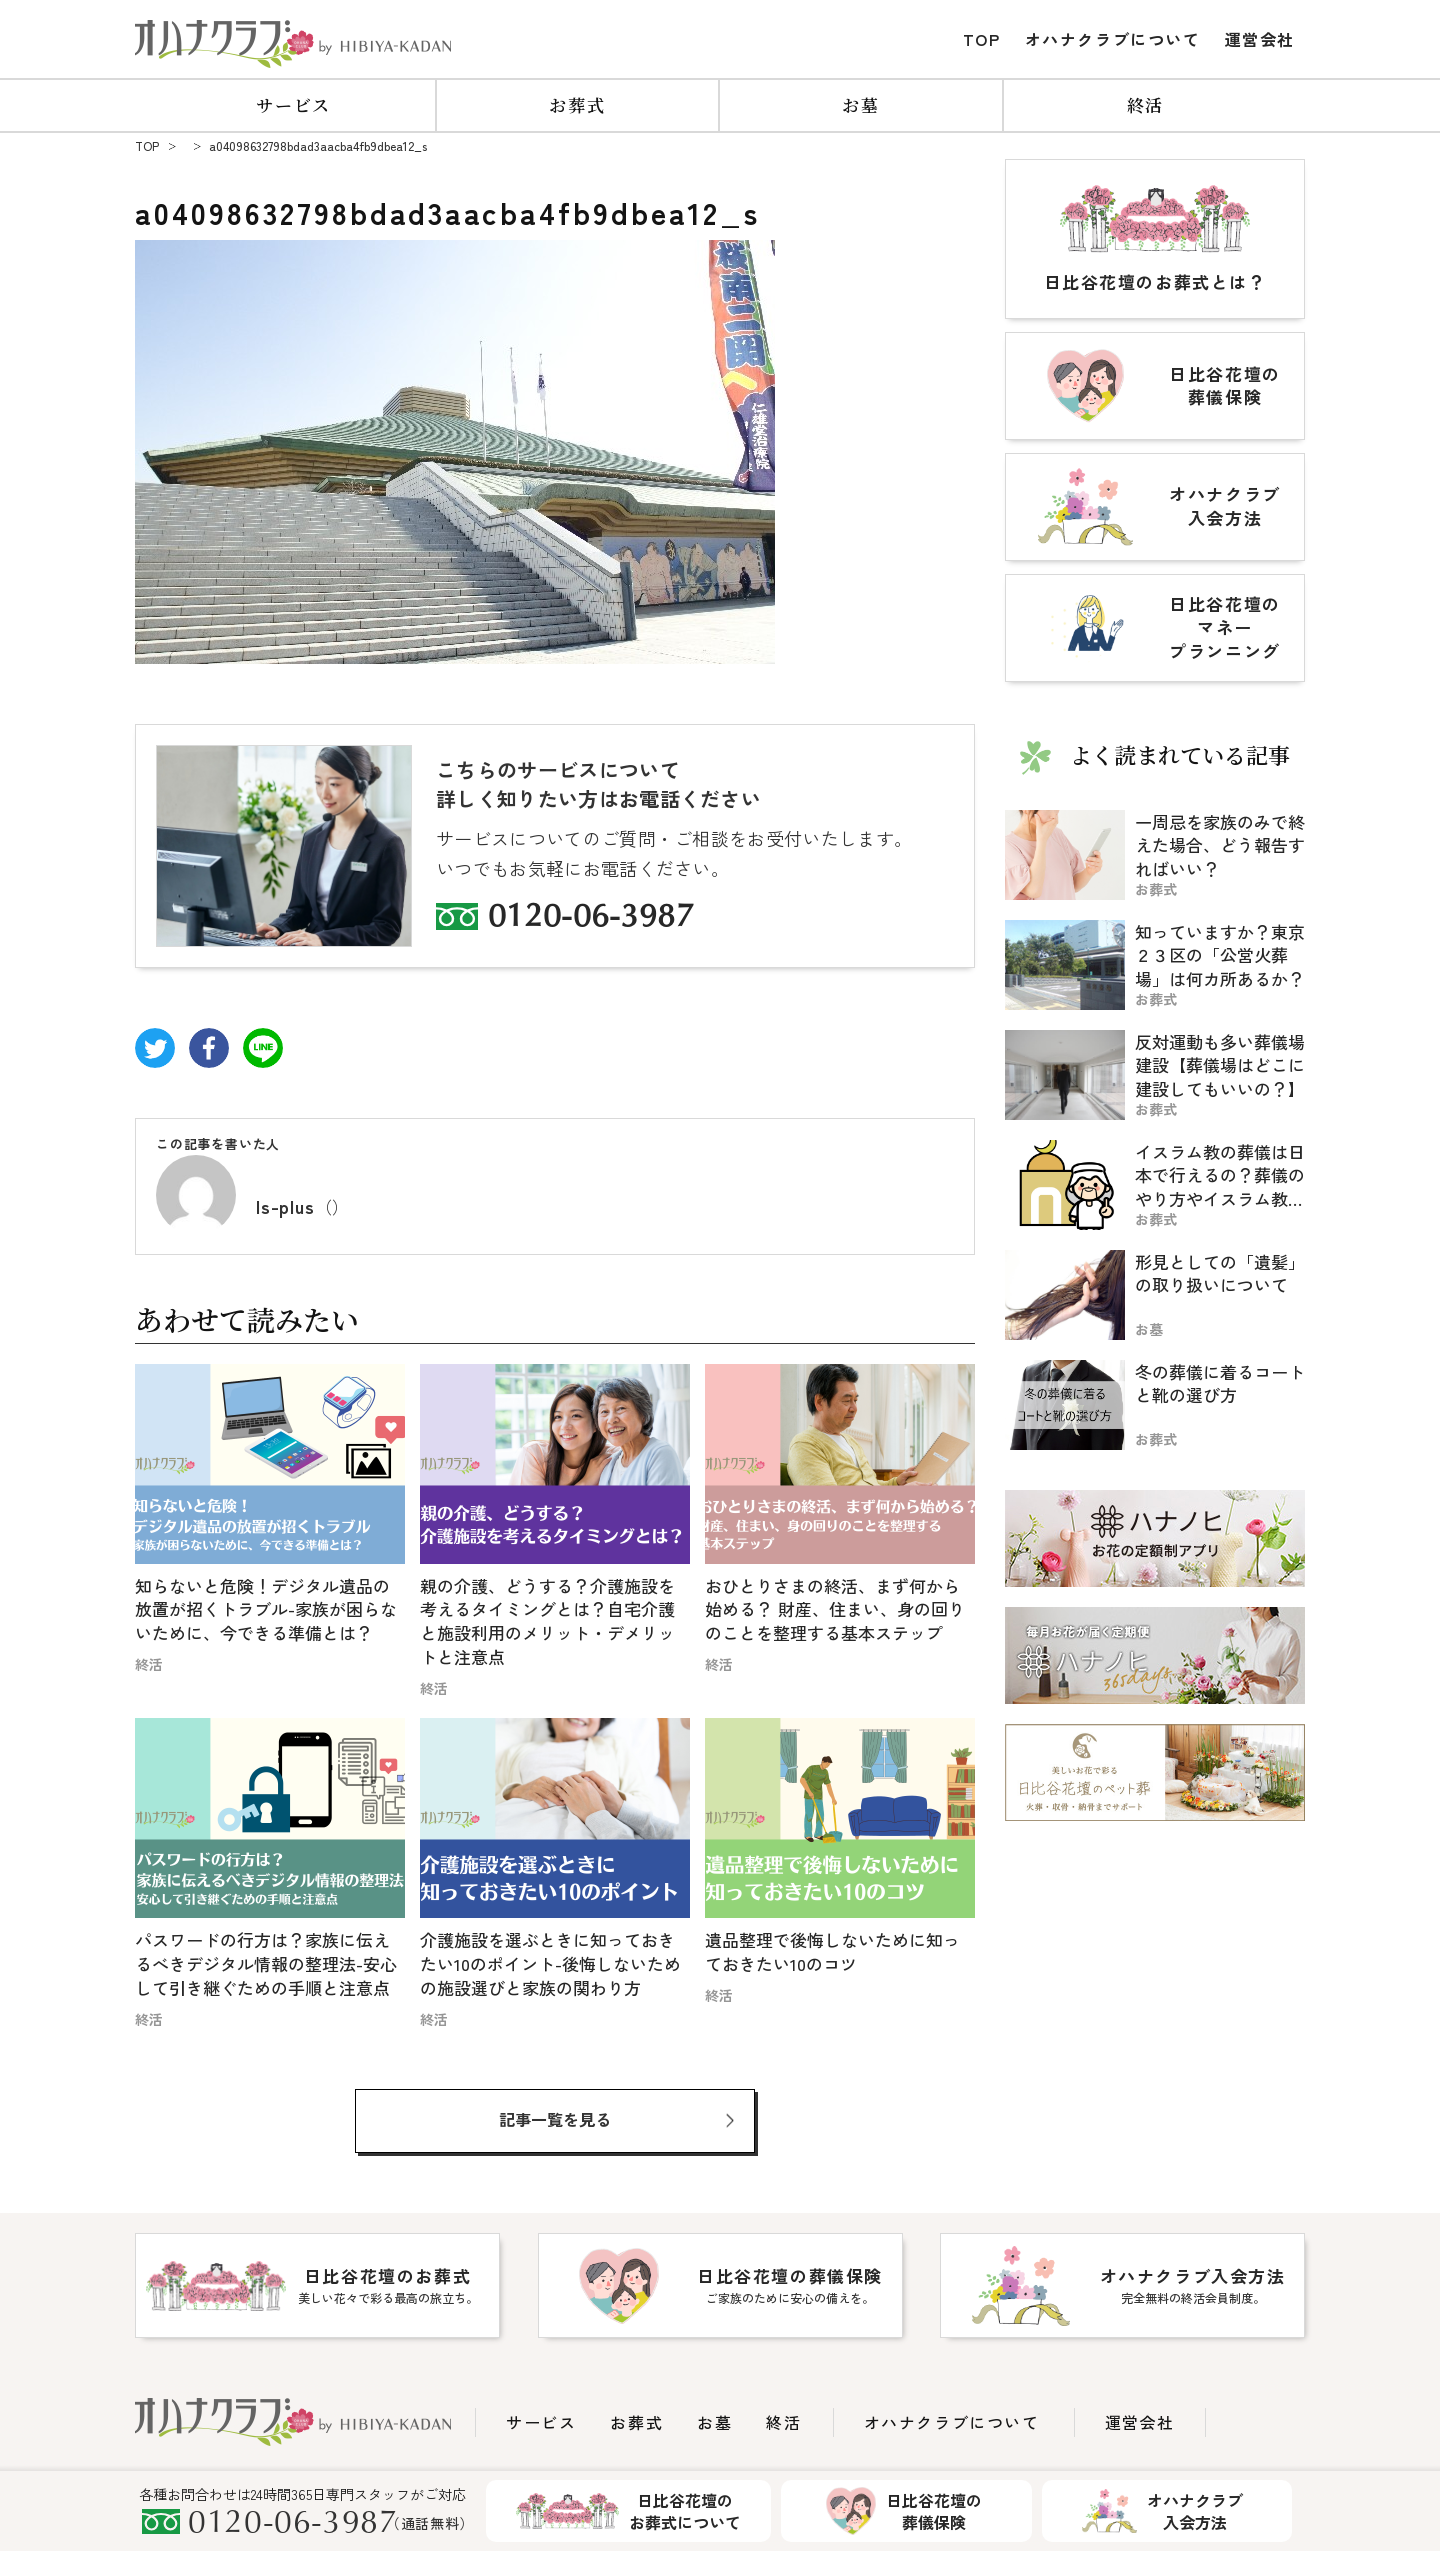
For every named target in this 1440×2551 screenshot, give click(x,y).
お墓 (860, 104)
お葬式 (577, 104)
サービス (293, 104)
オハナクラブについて (1113, 39)
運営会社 (1260, 39)
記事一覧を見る (555, 2119)
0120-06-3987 (591, 919)
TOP (982, 39)
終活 (1145, 104)
